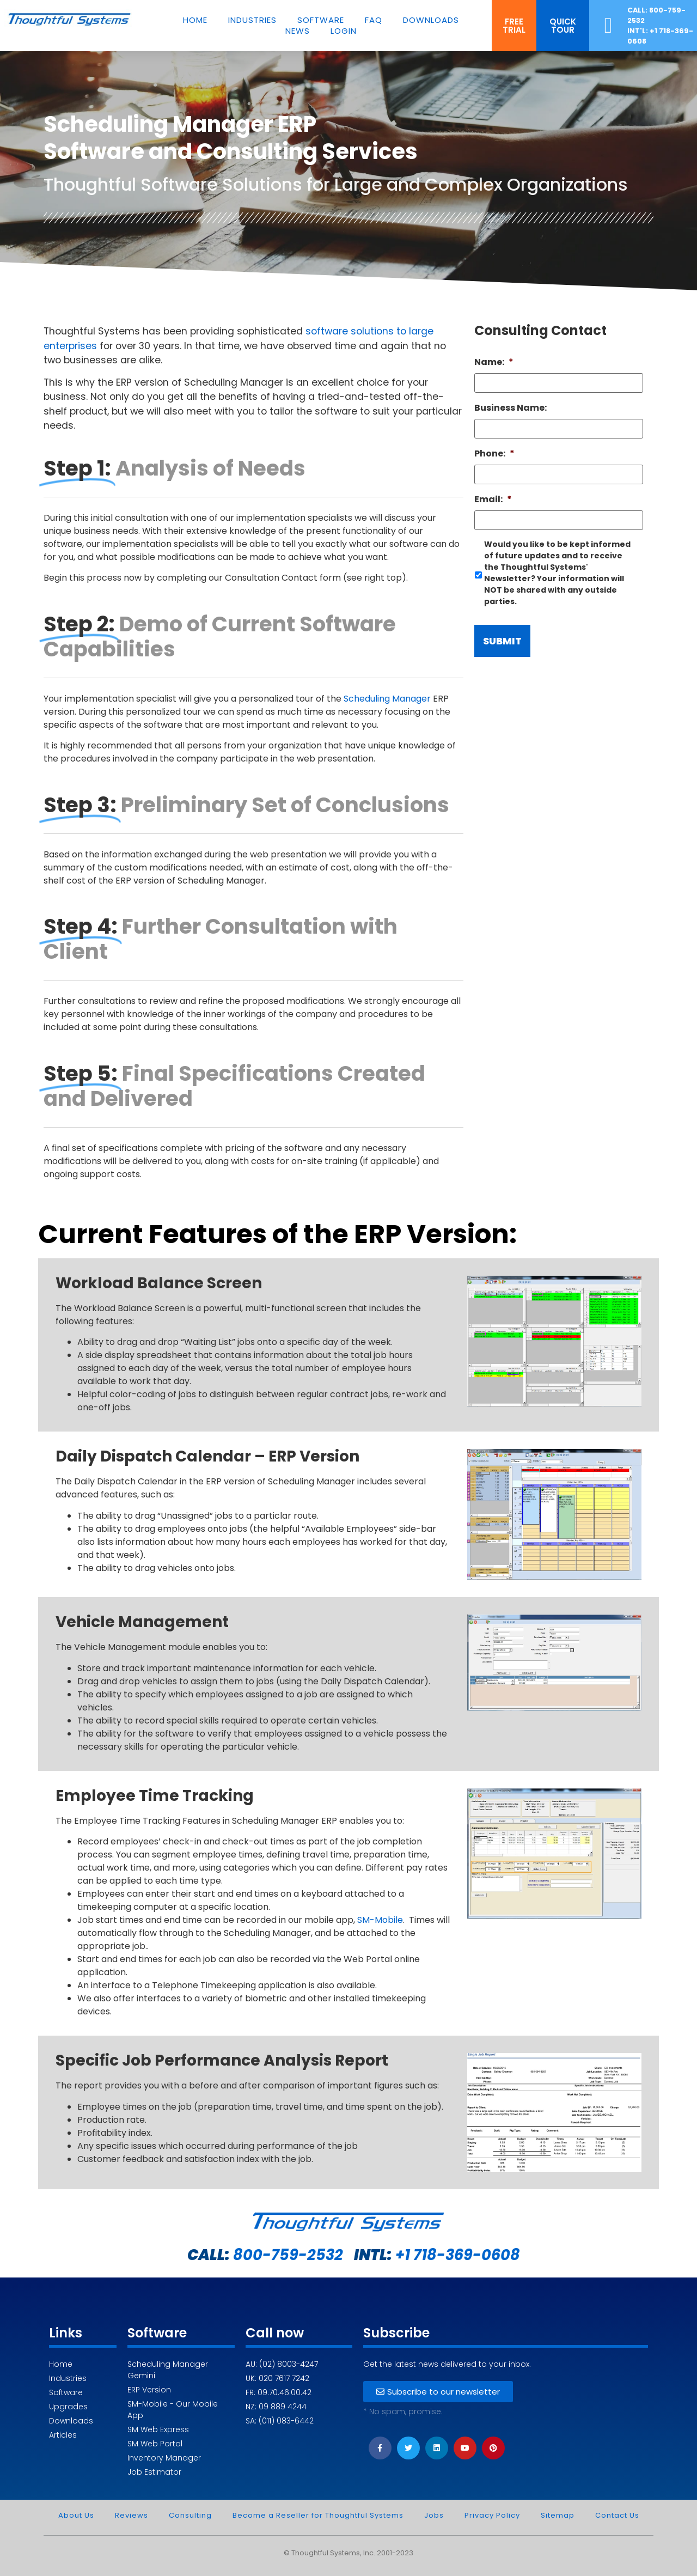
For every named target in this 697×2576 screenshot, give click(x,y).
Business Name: (510, 434)
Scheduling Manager (387, 724)
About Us (76, 2515)
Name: (493, 388)
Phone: (494, 480)
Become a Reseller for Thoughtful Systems (318, 2515)
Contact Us (617, 2515)
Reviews (131, 2515)
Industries (252, 20)
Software (320, 20)
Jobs (434, 2515)
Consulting (190, 2515)
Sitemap (557, 2515)
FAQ (373, 20)
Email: (493, 526)
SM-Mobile (380, 1920)
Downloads (431, 20)
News (297, 31)
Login (344, 31)
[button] (514, 25)
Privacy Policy (492, 2515)
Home (195, 20)
